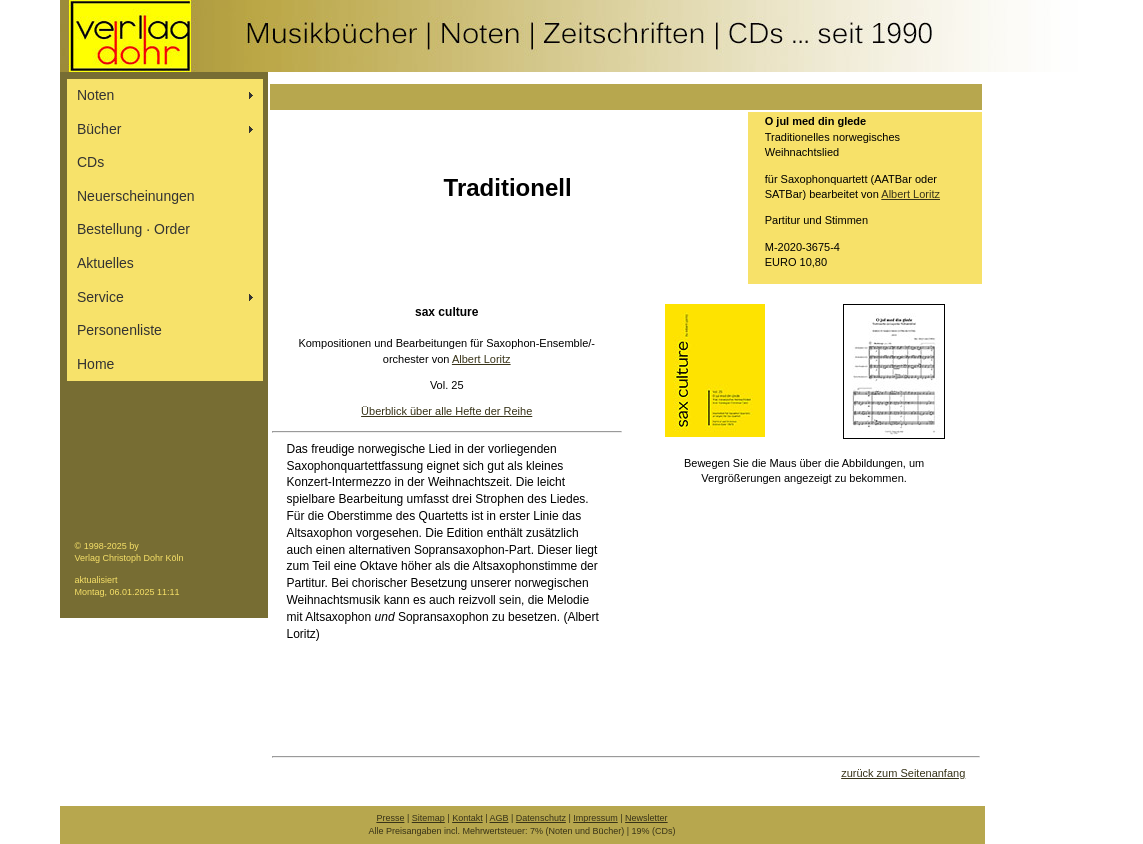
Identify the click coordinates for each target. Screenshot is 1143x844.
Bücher (99, 129)
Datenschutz (541, 818)
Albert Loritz (910, 194)
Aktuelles (105, 263)
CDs (90, 162)
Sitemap (428, 818)
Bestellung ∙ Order (133, 229)
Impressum (595, 818)
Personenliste (119, 330)
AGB (499, 818)
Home (95, 364)
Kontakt (467, 818)
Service (100, 297)
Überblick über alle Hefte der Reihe (446, 411)
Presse (390, 818)
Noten (95, 95)
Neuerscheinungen (136, 196)
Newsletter (646, 818)
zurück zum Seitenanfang (903, 773)
